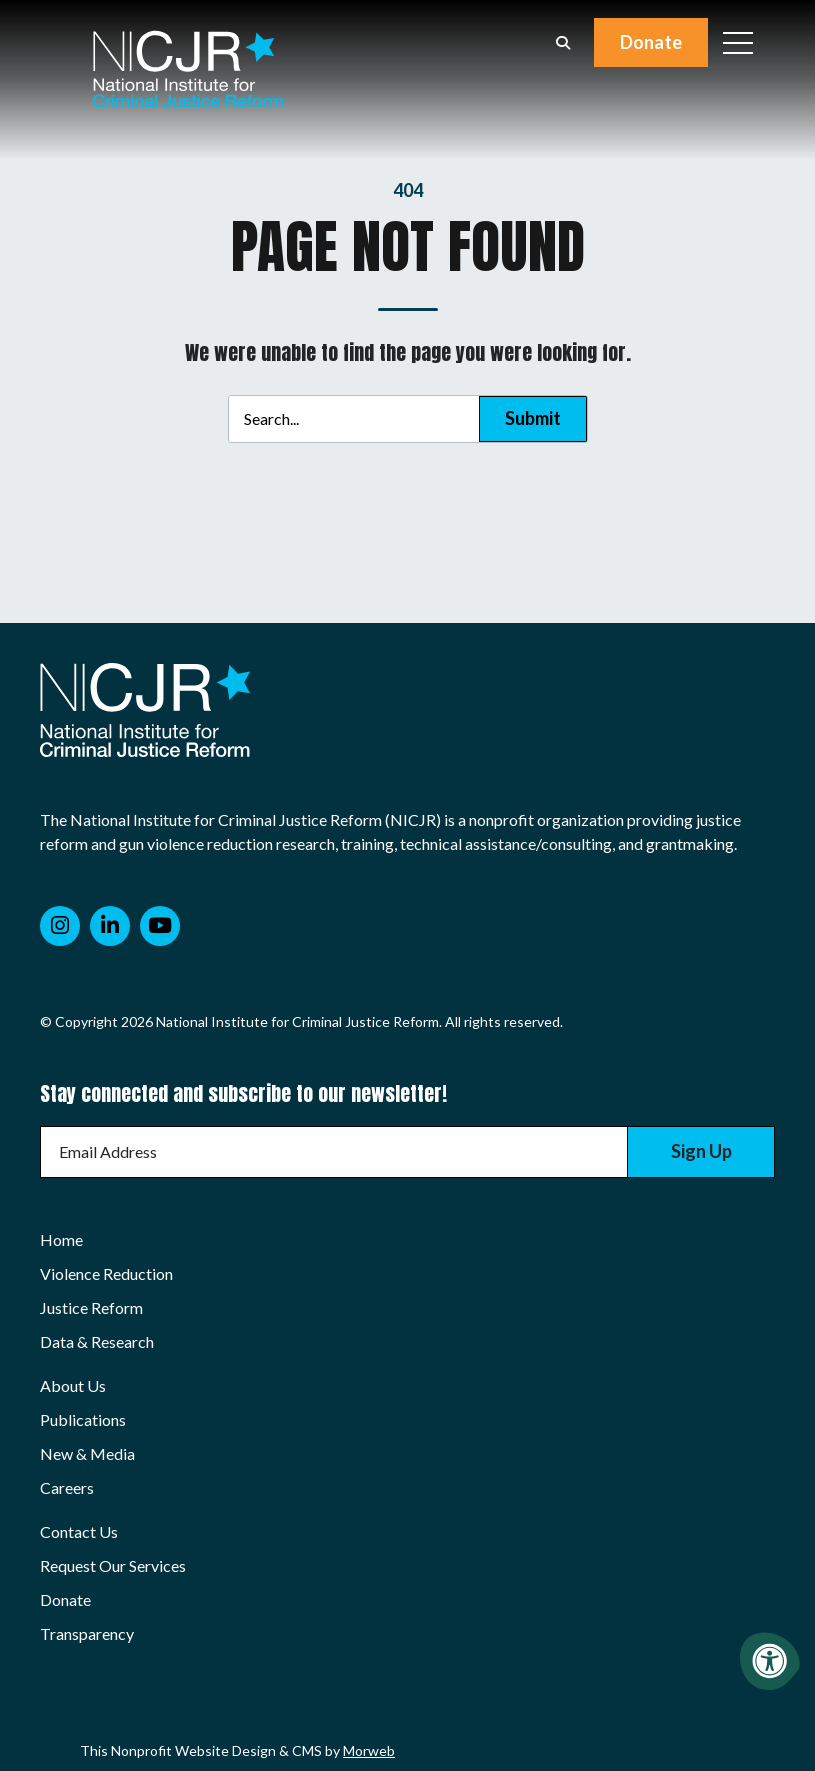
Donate (651, 42)
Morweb (369, 1750)
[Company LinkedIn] (110, 926)
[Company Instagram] (60, 926)
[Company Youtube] (160, 926)
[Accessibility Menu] (770, 1661)
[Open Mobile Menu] (738, 43)
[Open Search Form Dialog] (563, 43)
